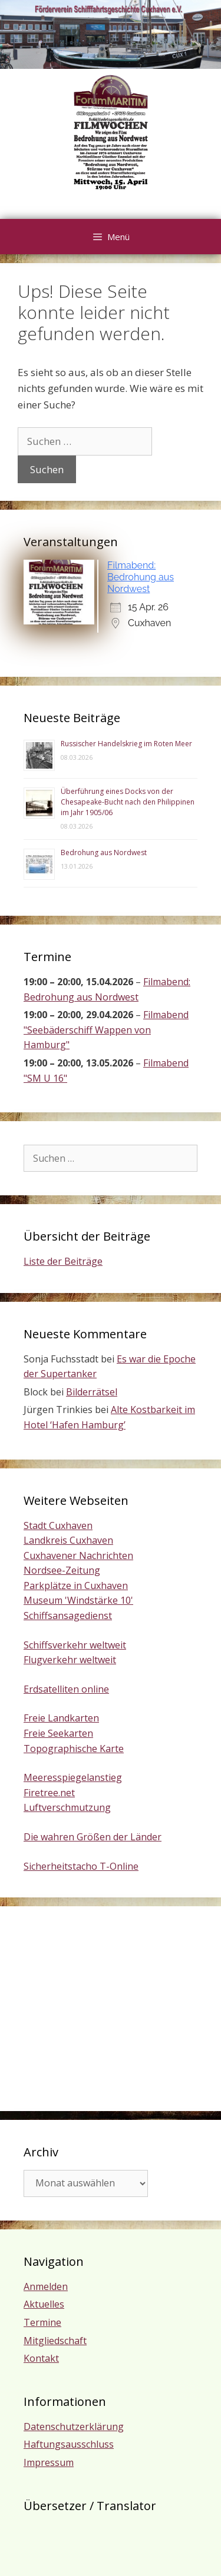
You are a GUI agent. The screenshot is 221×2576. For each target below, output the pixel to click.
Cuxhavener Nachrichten (78, 1555)
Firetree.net (49, 1792)
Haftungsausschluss (69, 2444)
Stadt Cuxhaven (58, 1525)
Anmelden (46, 2286)
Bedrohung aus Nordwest (104, 852)
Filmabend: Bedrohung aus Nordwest (140, 577)
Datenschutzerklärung (74, 2426)
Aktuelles (44, 2304)
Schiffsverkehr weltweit (75, 1644)
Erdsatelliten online (66, 1689)
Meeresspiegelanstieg (73, 1777)
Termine (42, 2322)
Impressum (49, 2462)
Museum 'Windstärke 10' (78, 1600)
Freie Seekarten (58, 1733)
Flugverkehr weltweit (70, 1659)
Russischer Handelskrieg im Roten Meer (126, 744)
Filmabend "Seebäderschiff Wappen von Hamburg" (106, 1029)
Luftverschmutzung (67, 1807)
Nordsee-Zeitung (62, 1570)
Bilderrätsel (91, 1391)
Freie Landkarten (61, 1717)
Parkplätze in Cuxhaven (76, 1585)
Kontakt (41, 2358)
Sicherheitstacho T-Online (81, 1866)
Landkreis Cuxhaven (68, 1540)
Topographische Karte (74, 1748)
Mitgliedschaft (55, 2340)
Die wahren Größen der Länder (92, 1836)
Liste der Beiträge (63, 1261)
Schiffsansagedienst (68, 1615)
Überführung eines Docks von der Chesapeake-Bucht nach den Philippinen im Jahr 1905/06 (127, 801)
